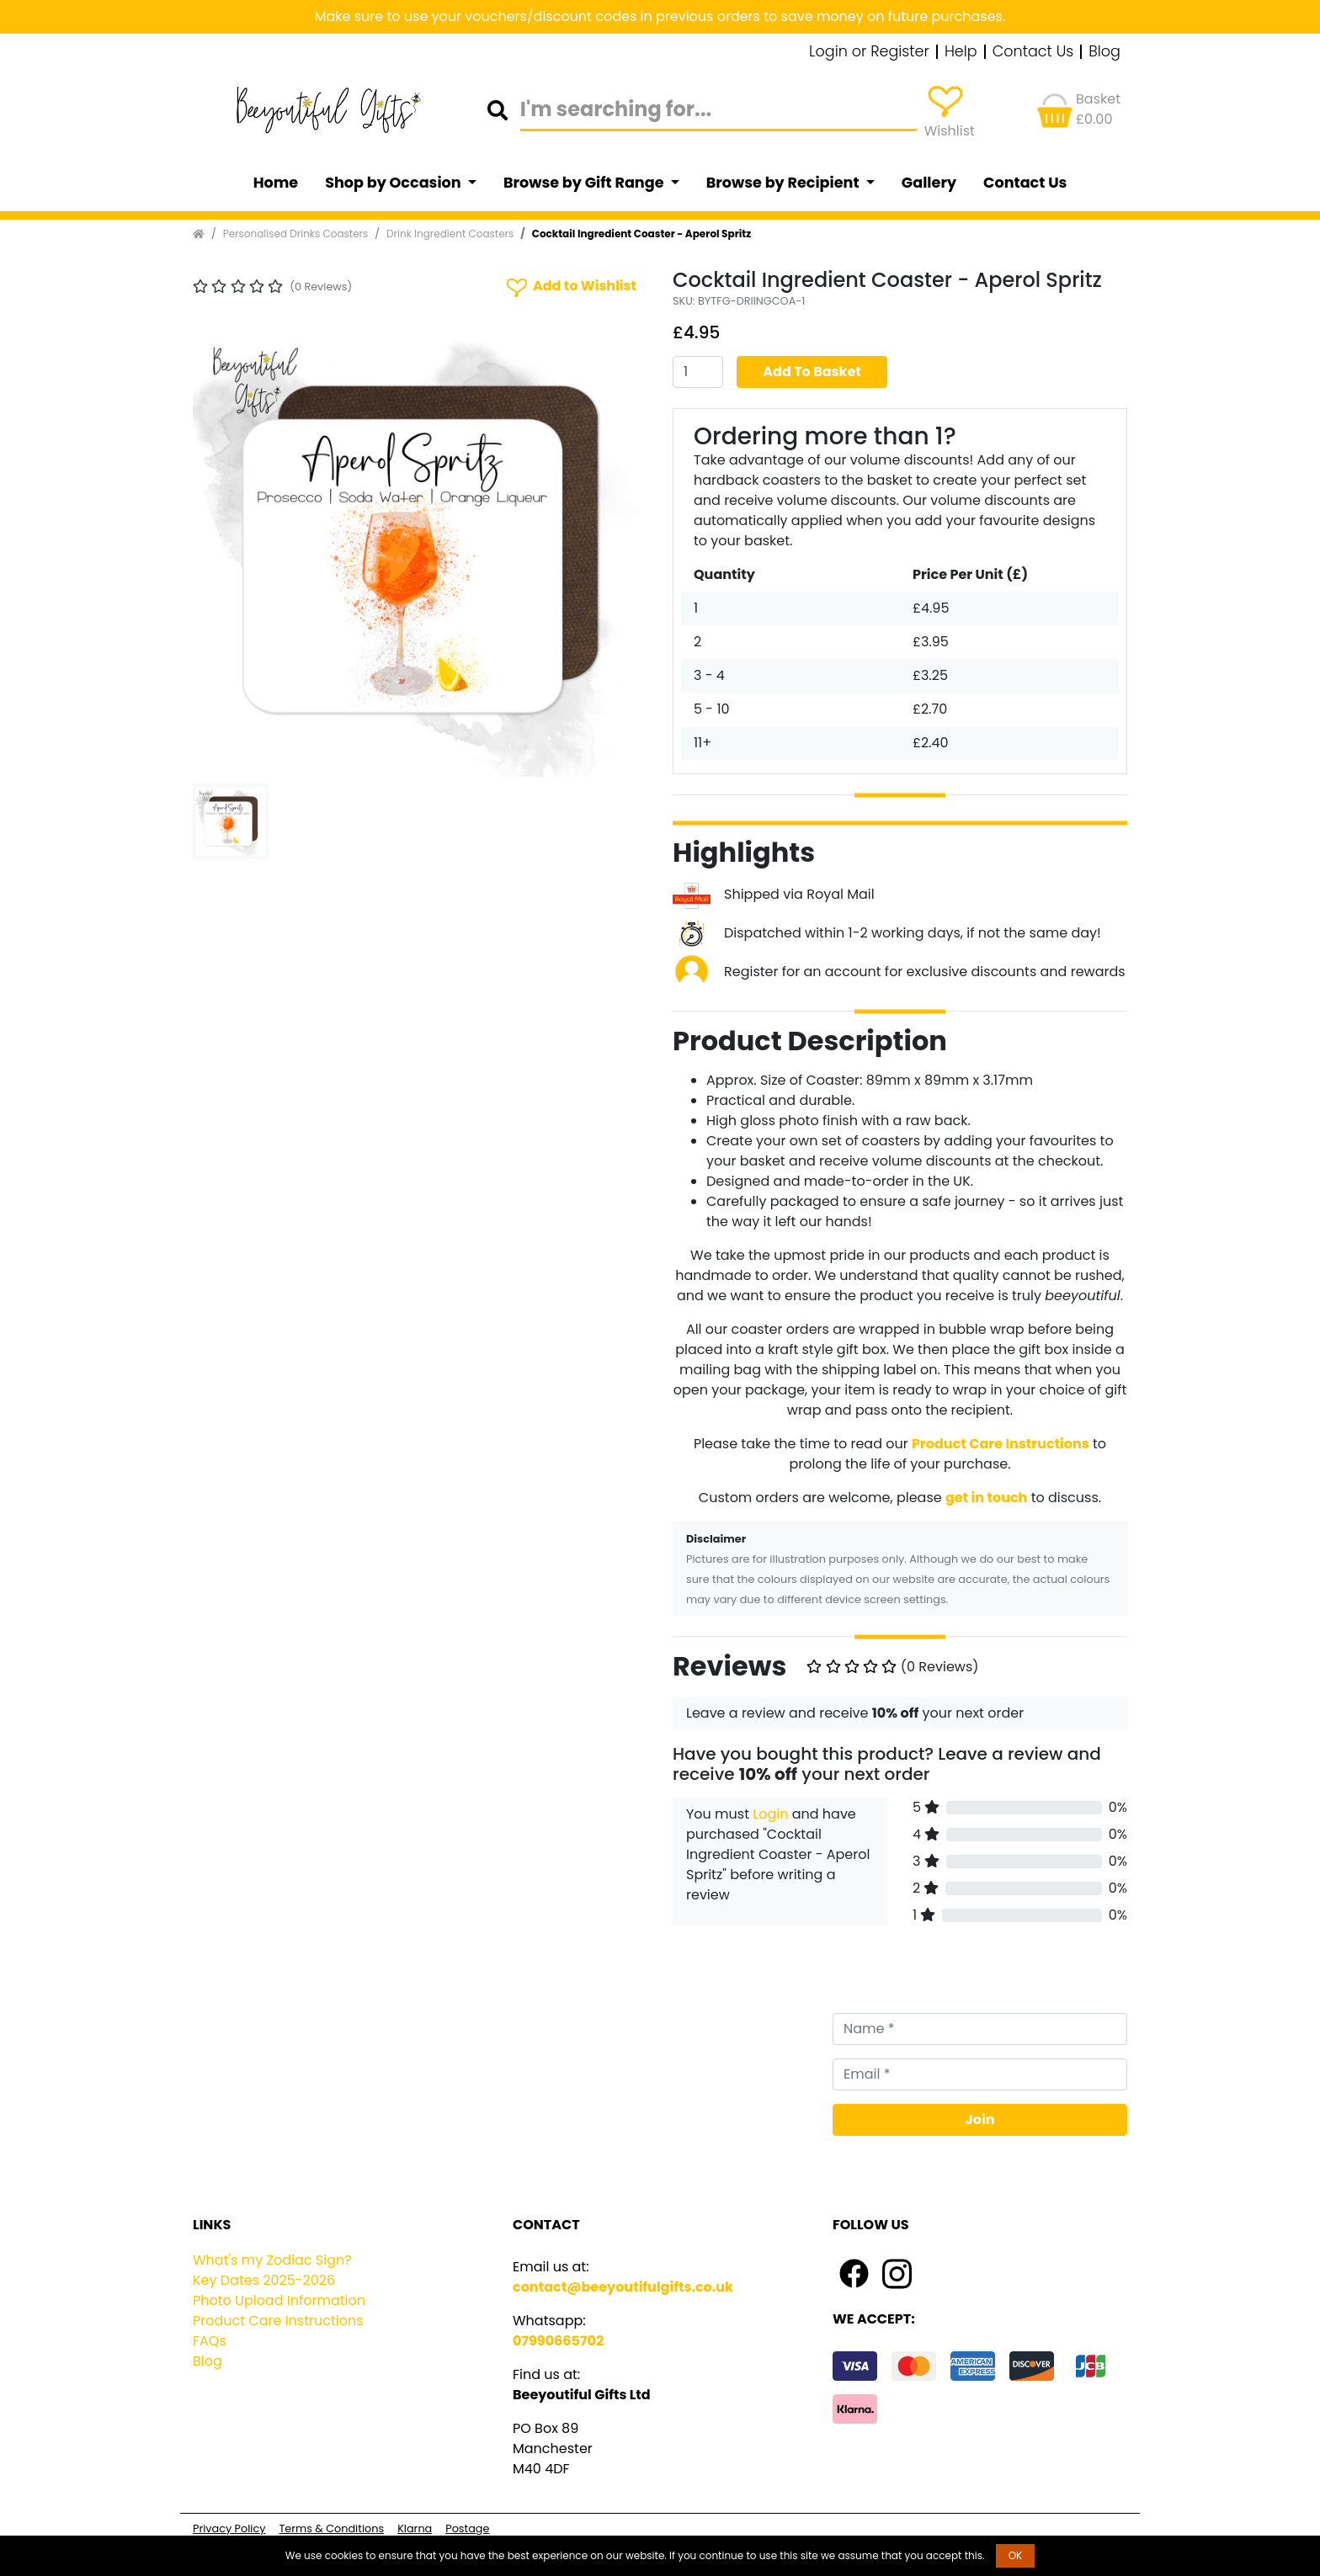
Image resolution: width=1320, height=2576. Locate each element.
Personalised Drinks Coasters (296, 233)
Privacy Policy (229, 2528)
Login (770, 1814)
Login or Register (869, 52)
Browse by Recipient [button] (784, 183)
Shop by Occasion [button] (394, 183)
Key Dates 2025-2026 (264, 2280)
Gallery (929, 183)
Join (980, 2119)
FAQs (209, 2340)
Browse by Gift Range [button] (585, 183)
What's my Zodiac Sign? (272, 2260)
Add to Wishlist (569, 287)
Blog (1104, 52)
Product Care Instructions (278, 2320)
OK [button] (1016, 2555)
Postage (467, 2528)
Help (961, 52)
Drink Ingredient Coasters (450, 233)
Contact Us (1033, 52)
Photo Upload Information (279, 2300)
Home (276, 183)
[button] (227, 549)
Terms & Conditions (331, 2528)
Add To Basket (812, 371)
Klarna (414, 2528)
